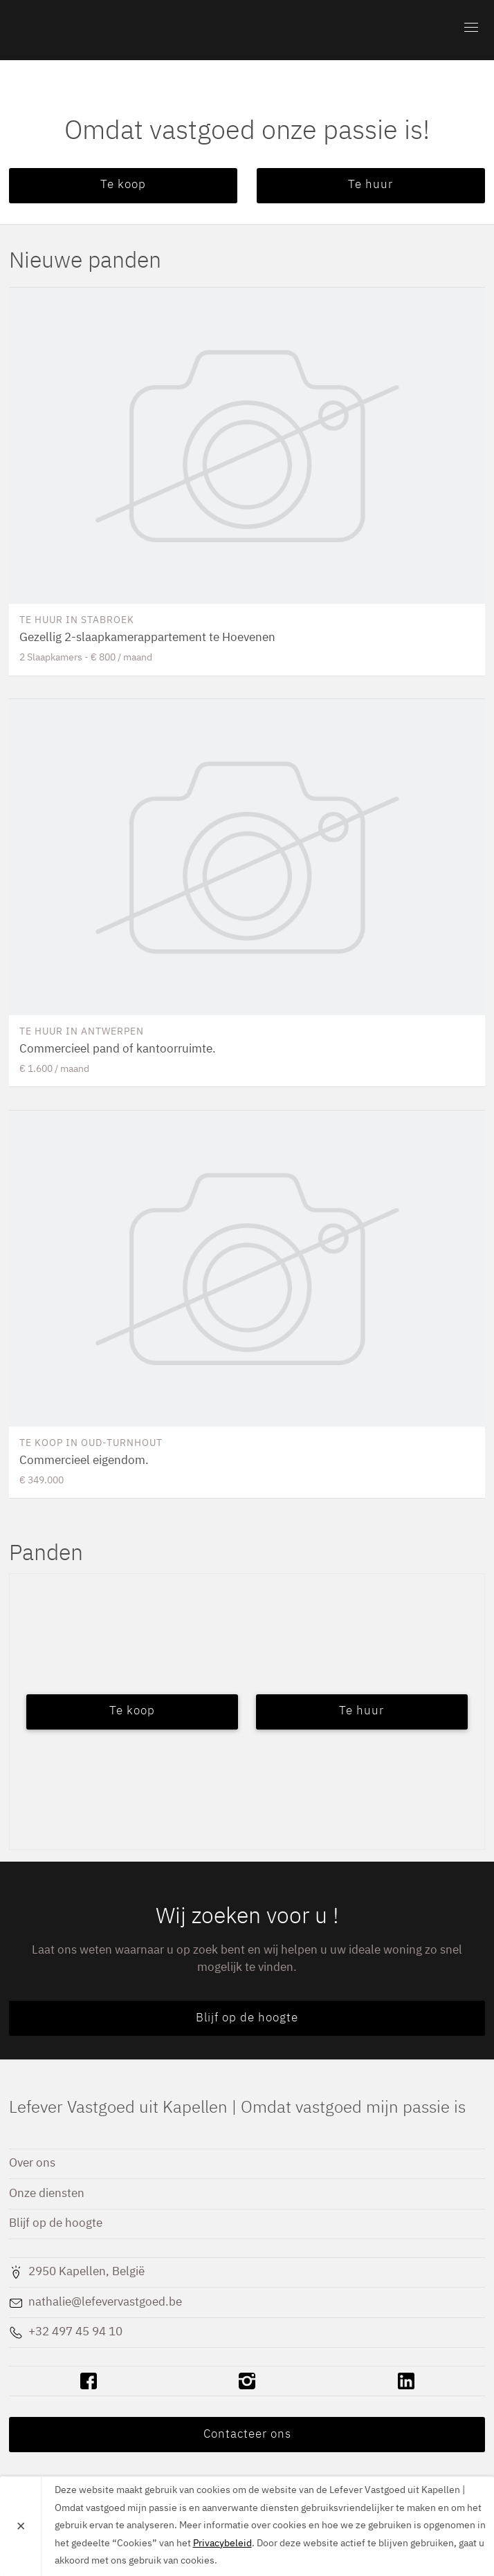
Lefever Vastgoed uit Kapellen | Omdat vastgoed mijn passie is (88, 30)
